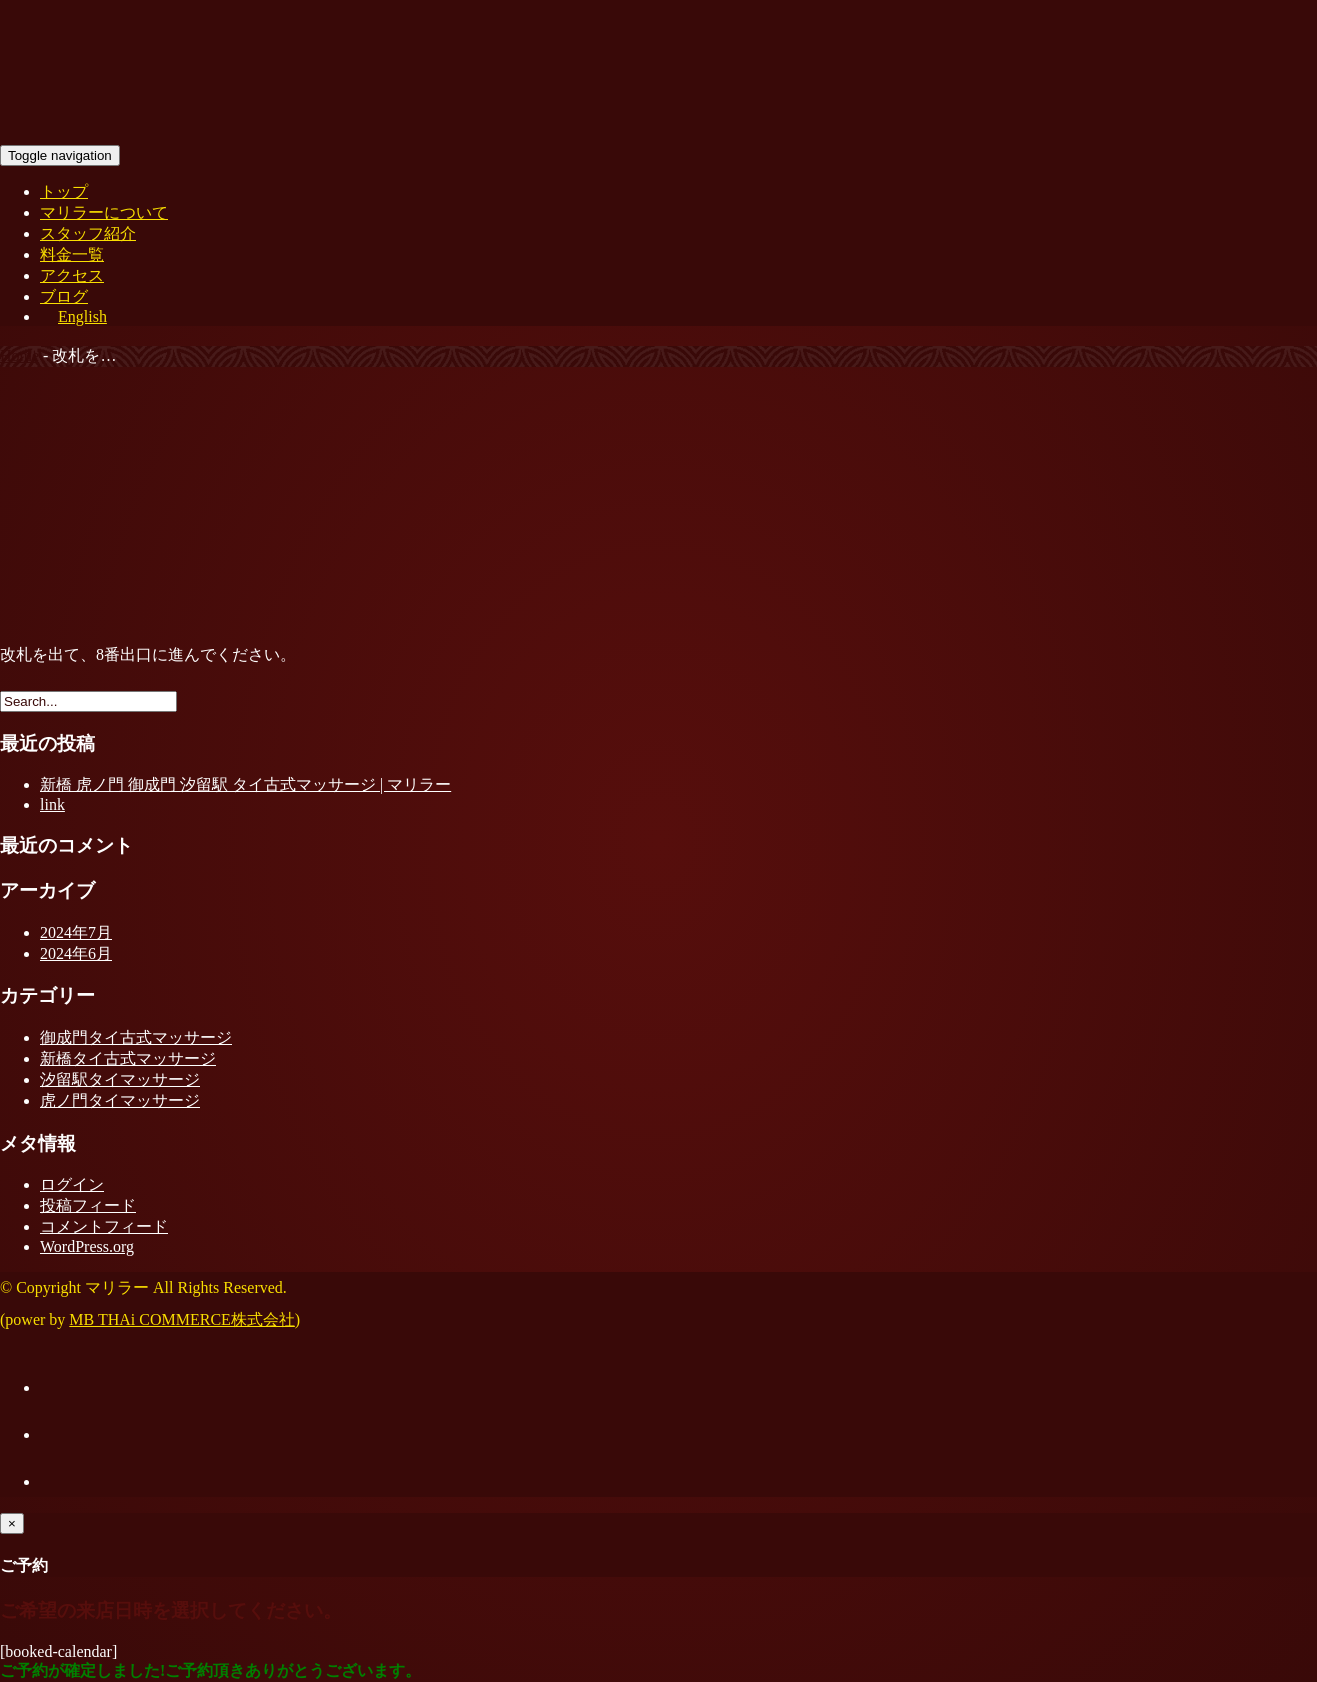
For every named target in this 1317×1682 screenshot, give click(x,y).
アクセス (72, 275)
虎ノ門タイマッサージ (120, 1100)
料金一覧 (72, 254)
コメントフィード (104, 1226)
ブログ (64, 296)
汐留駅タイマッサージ (120, 1079)
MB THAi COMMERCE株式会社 (182, 1319)
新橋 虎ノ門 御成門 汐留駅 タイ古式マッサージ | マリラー (245, 784)
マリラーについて (104, 212)
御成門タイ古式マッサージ (136, 1037)
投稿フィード (88, 1205)
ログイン (72, 1184)
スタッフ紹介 (88, 233)
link (52, 804)
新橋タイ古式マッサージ (128, 1058)
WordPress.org (87, 1246)
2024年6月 (76, 953)
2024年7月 (76, 932)
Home (19, 355)
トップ (64, 191)
